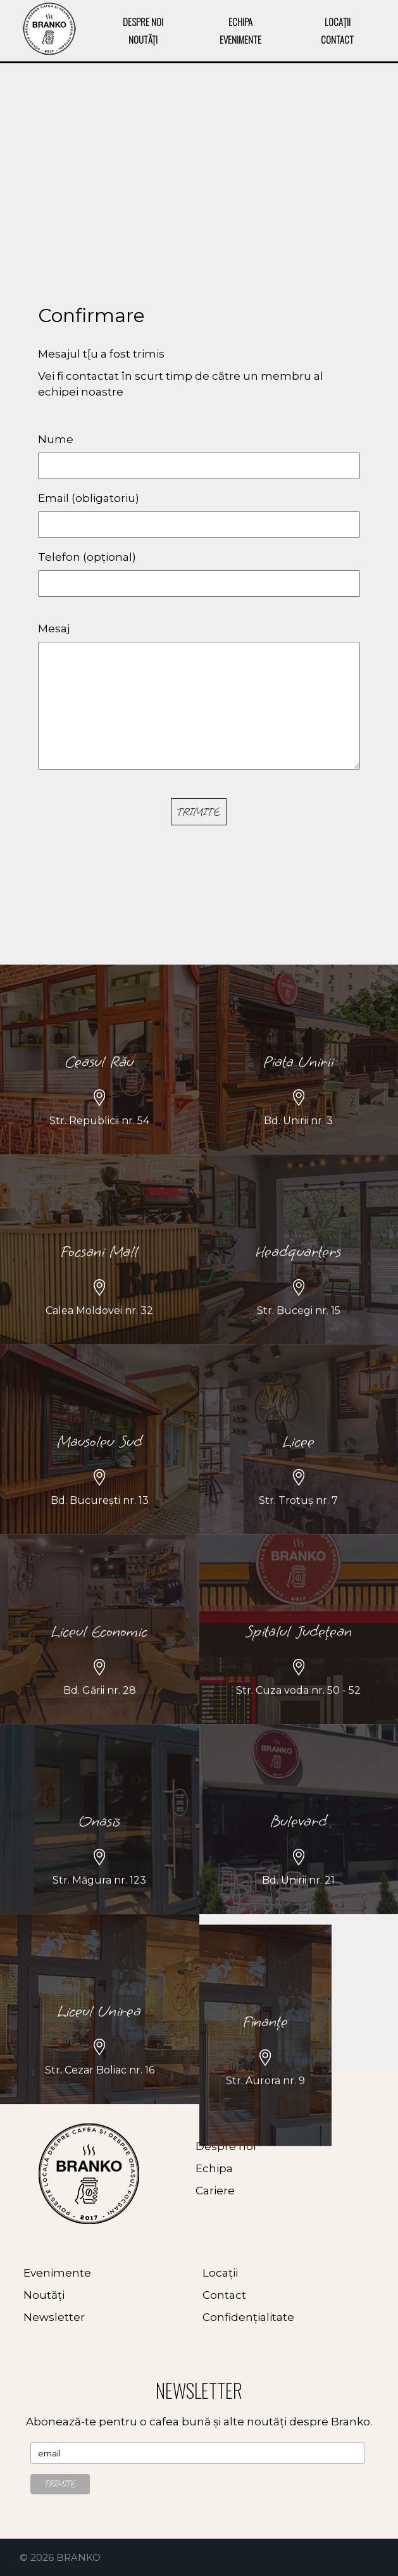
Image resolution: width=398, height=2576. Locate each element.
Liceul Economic (99, 1716)
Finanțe (265, 2120)
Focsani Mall (99, 1336)
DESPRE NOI (143, 21)
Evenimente (57, 2273)
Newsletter (54, 2317)
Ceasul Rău (99, 1146)
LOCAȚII (338, 21)
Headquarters (298, 1336)
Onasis (99, 1906)
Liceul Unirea (99, 2096)
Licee (298, 1526)
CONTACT (337, 39)
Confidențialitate (248, 2317)
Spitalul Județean (299, 1716)
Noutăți (44, 2295)
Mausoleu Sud (99, 1526)
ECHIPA (240, 21)
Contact (224, 2295)
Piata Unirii (298, 1146)
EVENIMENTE (240, 39)
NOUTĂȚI (143, 39)
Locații (220, 2273)
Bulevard (298, 1906)
